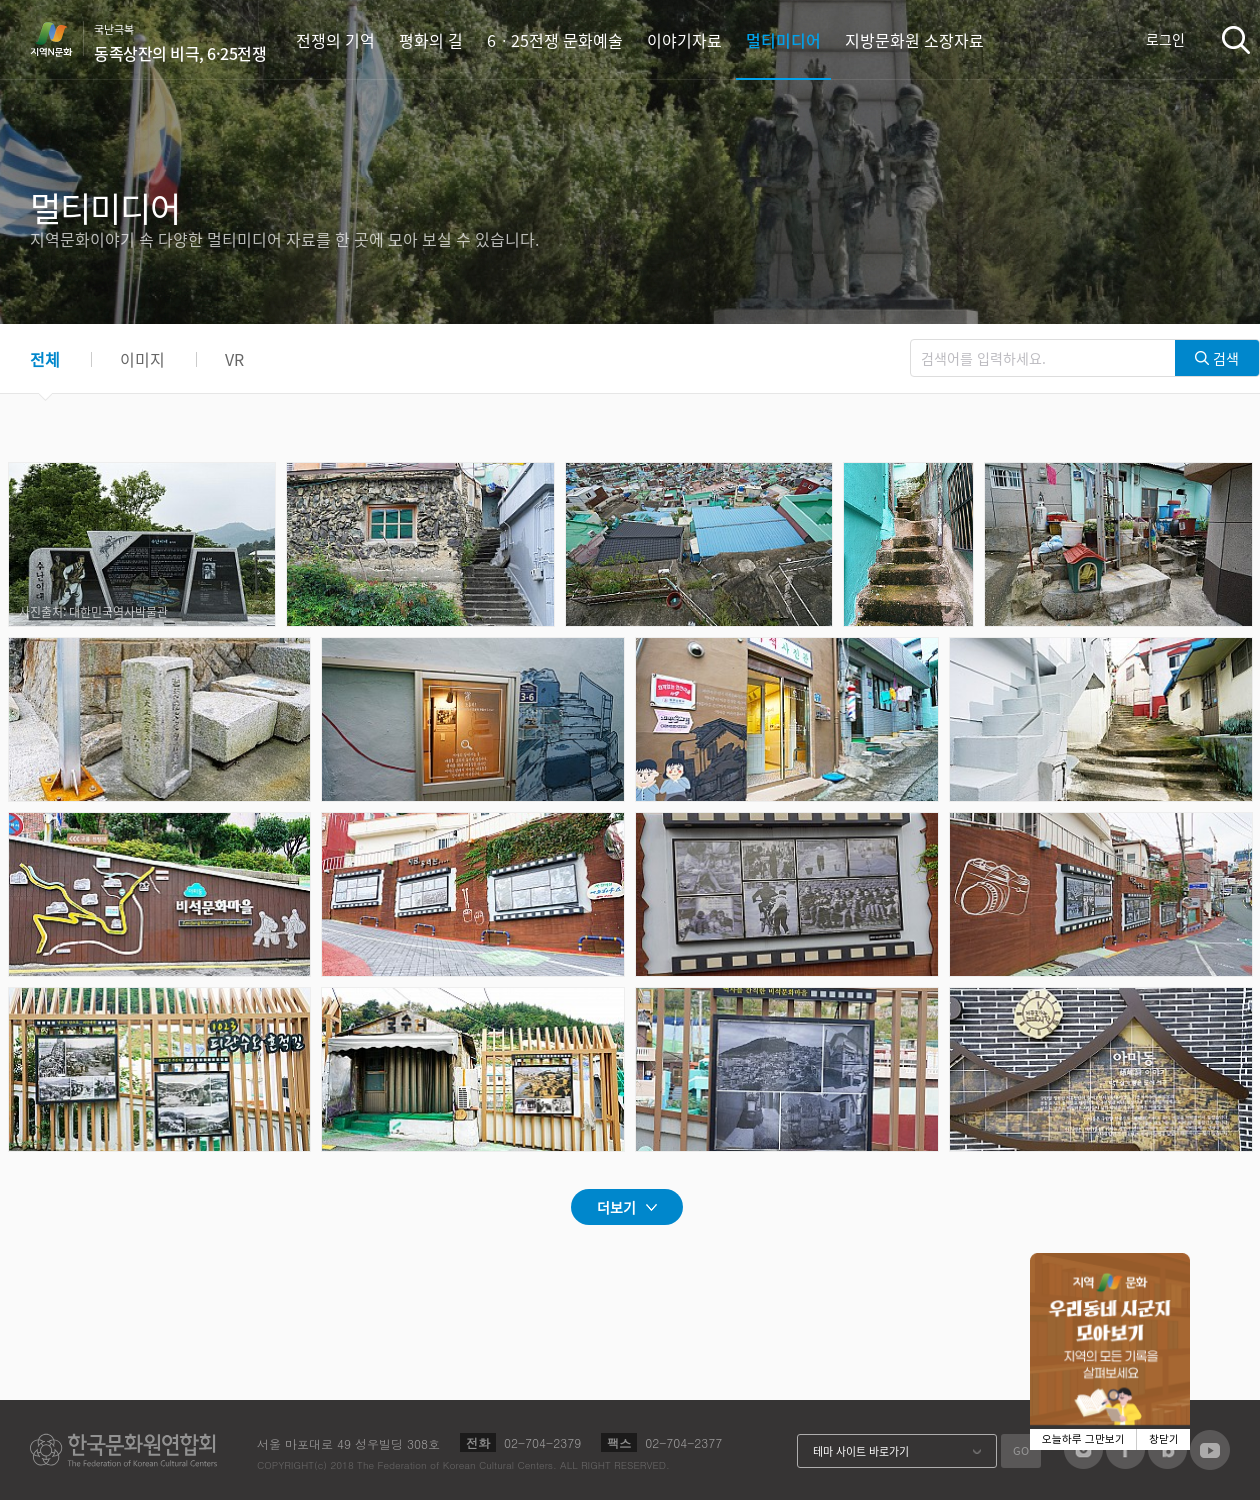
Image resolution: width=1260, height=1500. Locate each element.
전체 (45, 359)
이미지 (142, 359)
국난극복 (180, 43)
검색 (1236, 39)
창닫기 (1164, 1439)
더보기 (616, 1207)
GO (1021, 1450)
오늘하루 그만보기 (1083, 1439)
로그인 (1165, 39)
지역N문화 (62, 39)
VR (234, 359)
